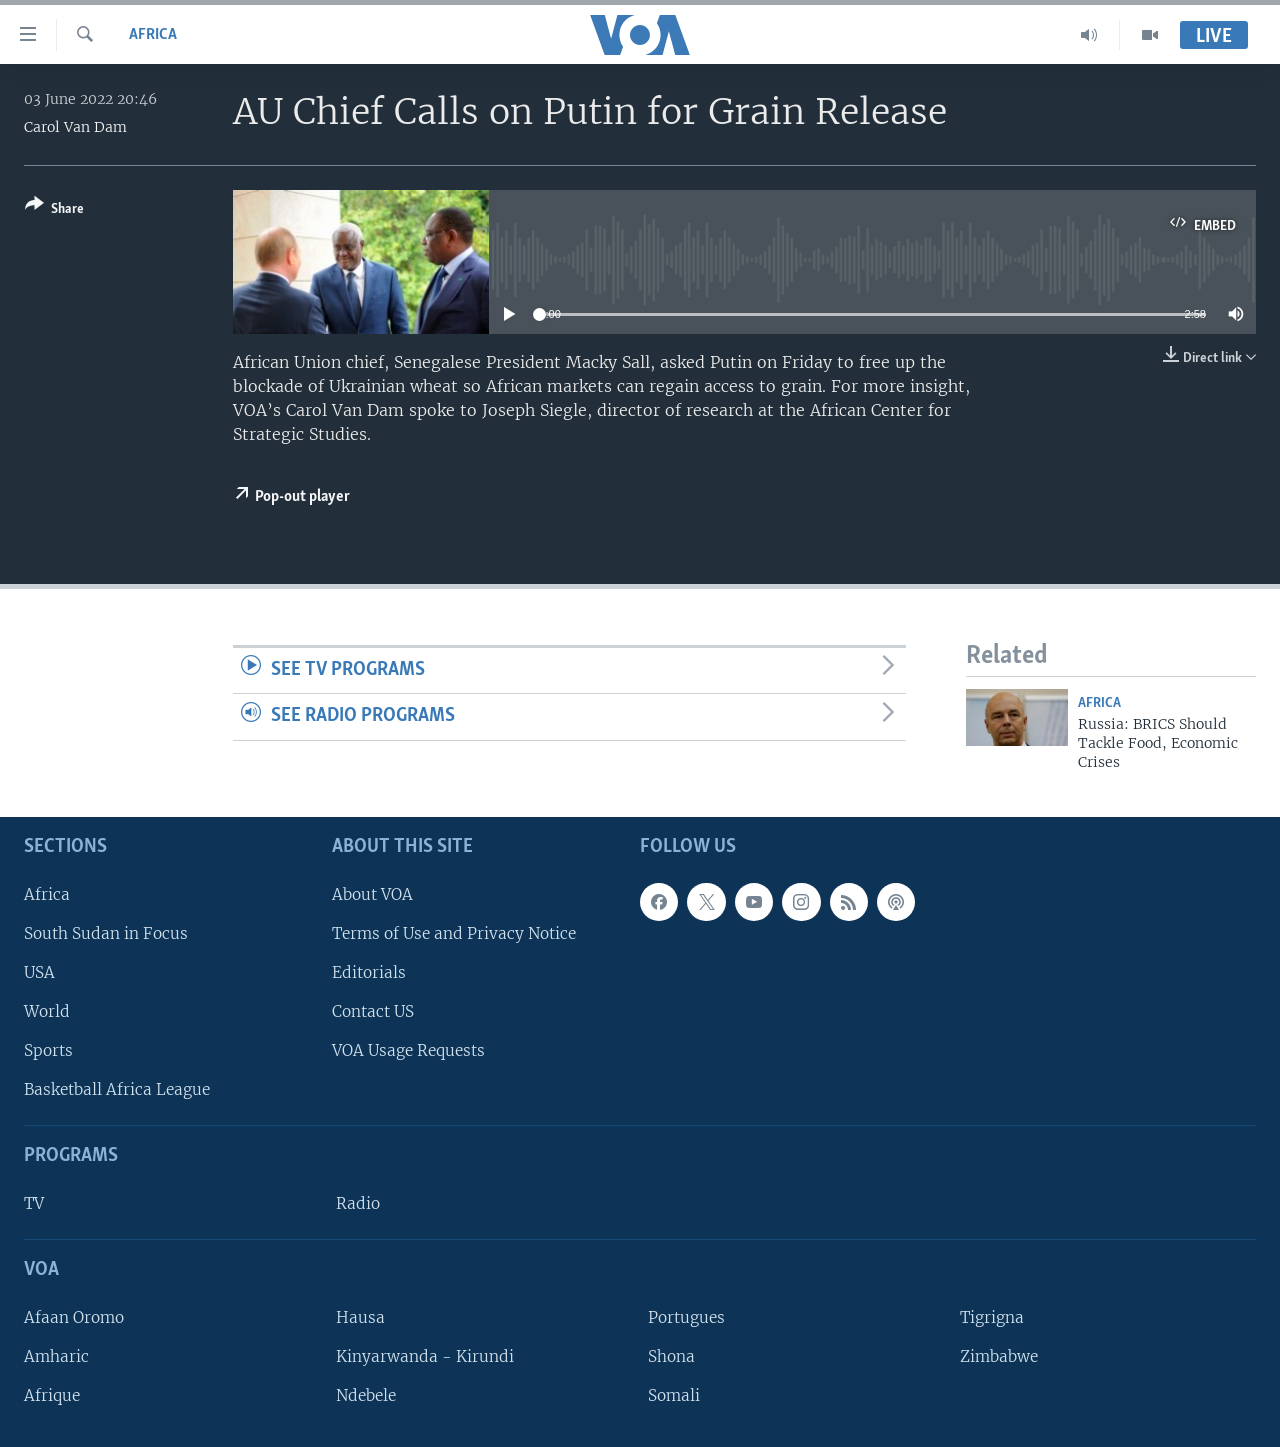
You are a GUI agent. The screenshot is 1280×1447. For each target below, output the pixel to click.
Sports (48, 1050)
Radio (358, 1203)
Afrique (52, 1395)
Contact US (373, 1011)
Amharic (56, 1356)
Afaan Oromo (74, 1317)
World (47, 1011)
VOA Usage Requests (408, 1050)
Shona (671, 1356)
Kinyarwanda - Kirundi (425, 1356)
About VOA (372, 894)
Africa (153, 35)
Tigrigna (992, 1317)
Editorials (369, 972)
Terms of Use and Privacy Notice (454, 933)
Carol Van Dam (75, 127)
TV (34, 1203)
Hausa (360, 1317)
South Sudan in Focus (106, 933)
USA (39, 972)
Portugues (686, 1317)
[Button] (54, 210)
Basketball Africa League (117, 1089)
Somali (674, 1395)
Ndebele (366, 1395)
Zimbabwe (999, 1356)
